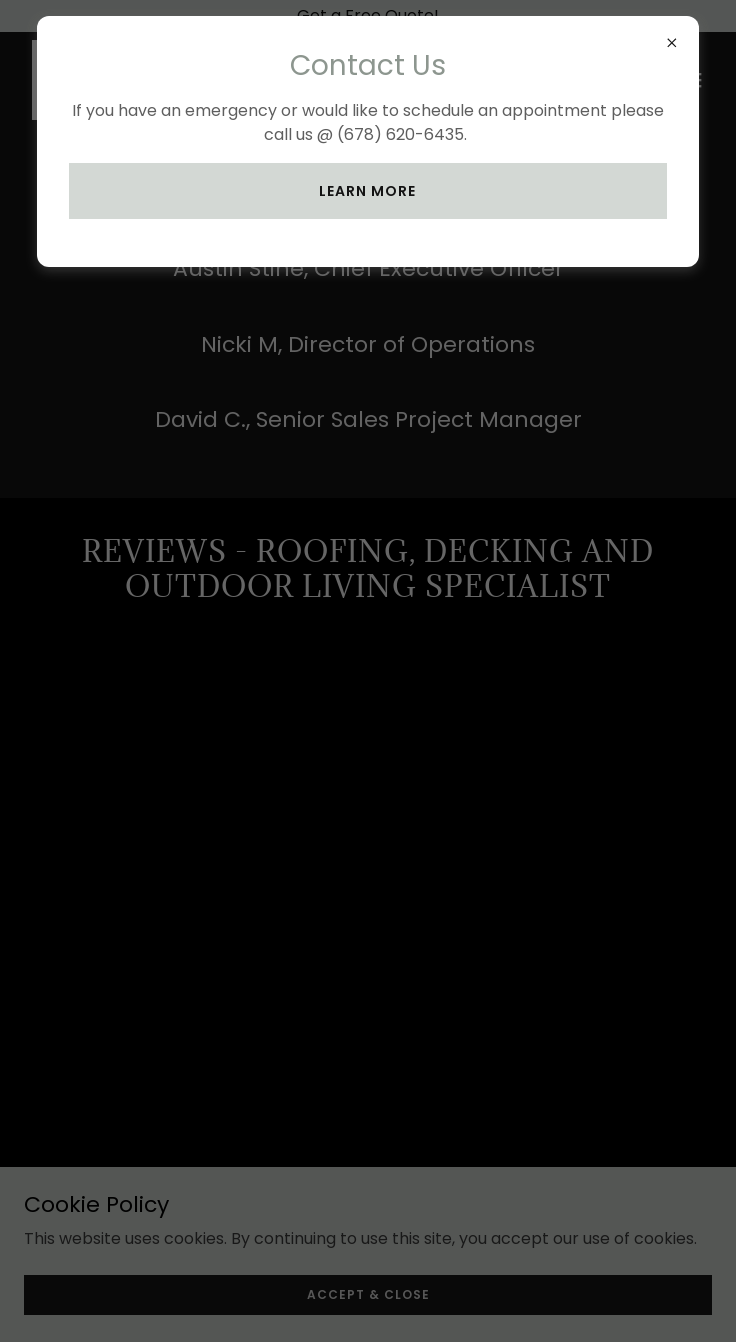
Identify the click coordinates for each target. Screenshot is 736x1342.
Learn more (367, 191)
